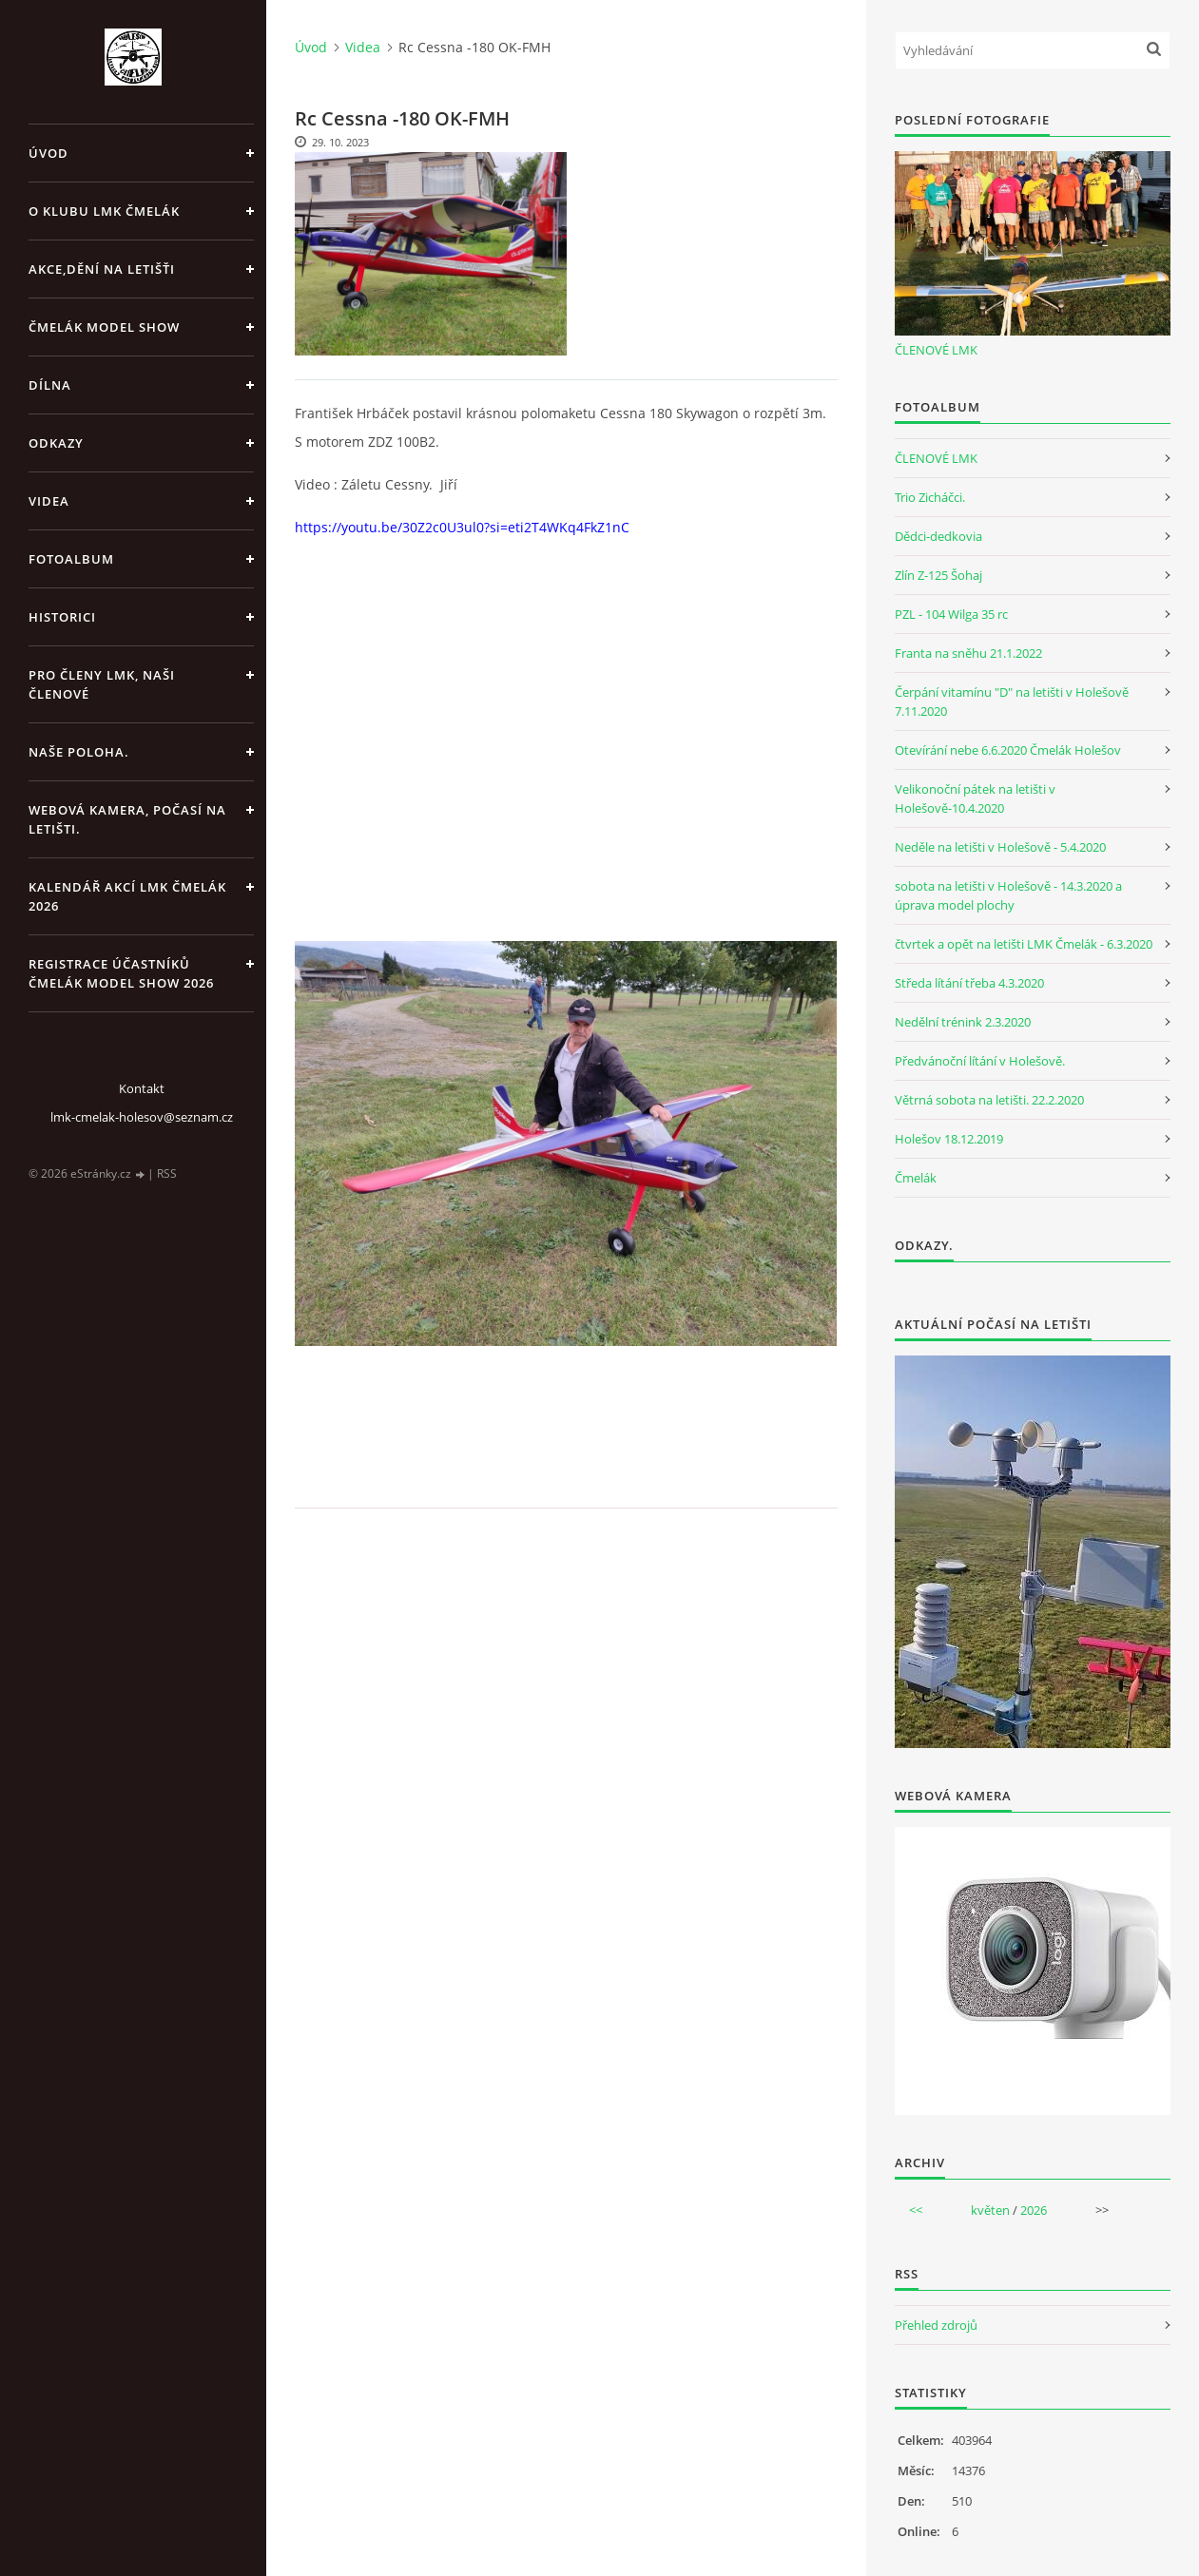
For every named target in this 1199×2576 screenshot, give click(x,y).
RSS (167, 1173)
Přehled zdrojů (936, 2325)
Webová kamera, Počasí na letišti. (127, 819)
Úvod (48, 153)
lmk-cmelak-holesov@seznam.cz (141, 1116)
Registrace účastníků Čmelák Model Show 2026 (121, 973)
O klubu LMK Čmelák (104, 211)
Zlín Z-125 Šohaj (938, 575)
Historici (62, 616)
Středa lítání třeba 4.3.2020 (969, 982)
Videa (49, 500)
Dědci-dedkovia (938, 536)
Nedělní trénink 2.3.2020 (963, 1021)
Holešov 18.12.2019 (949, 1138)
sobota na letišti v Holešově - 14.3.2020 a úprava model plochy (1008, 895)
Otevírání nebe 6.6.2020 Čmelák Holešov (1008, 750)
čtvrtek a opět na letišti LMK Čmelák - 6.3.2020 (1023, 943)
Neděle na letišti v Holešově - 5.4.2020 (1000, 846)
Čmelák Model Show (104, 327)
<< (915, 2210)
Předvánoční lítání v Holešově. (980, 1060)
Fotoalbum (71, 558)
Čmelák (916, 1177)
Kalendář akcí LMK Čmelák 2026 (127, 896)
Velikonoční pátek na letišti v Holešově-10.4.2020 (975, 798)
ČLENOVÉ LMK (936, 349)
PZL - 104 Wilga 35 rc (951, 614)
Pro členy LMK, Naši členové (102, 684)
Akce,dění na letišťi (102, 269)
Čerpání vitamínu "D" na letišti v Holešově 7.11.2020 (1012, 701)
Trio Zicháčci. (930, 497)
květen (990, 2210)
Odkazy (56, 443)
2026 (1033, 2210)
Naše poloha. (79, 751)
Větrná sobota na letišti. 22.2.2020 (989, 1099)
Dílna (50, 385)
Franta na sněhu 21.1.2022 (968, 653)
